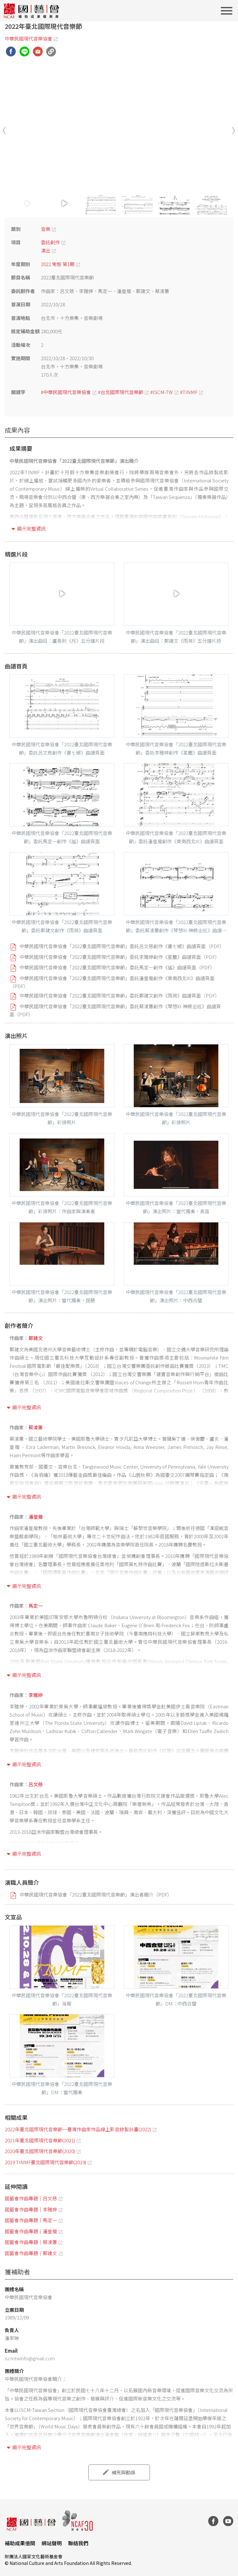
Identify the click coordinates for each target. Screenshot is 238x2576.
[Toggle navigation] (228, 10)
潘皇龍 (36, 1516)
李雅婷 (36, 1695)
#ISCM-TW (161, 392)
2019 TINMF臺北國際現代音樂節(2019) (45, 2162)
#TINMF (188, 392)
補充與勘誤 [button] (123, 2472)
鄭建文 (36, 1338)
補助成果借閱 (20, 2543)
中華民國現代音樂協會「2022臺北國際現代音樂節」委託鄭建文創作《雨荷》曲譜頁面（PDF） (120, 995)
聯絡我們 (78, 2543)
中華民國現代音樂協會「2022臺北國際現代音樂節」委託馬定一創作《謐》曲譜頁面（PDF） (117, 967)
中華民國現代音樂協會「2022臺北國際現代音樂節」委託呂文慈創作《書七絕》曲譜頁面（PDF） (122, 946)
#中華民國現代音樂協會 (66, 392)
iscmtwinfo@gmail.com (30, 2358)
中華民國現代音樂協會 (28, 38)
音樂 (45, 229)
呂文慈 (36, 1784)
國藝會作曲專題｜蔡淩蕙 (31, 2242)
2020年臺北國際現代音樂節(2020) (40, 2151)
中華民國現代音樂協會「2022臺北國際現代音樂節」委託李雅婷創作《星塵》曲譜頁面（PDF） (120, 956)
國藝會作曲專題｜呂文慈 (31, 2198)
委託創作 (50, 242)
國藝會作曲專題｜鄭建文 (31, 2253)
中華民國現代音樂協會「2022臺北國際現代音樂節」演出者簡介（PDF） (96, 1894)
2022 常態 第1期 (57, 264)
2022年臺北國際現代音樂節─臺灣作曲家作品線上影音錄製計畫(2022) (78, 2129)
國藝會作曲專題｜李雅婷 (31, 2209)
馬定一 (36, 1605)
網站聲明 (52, 2543)
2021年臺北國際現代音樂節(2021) (40, 2140)
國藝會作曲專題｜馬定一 (31, 2220)
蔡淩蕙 (36, 1427)
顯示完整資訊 (31, 528)
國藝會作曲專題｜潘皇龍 (31, 2231)
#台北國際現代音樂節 (120, 392)
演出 (45, 250)
